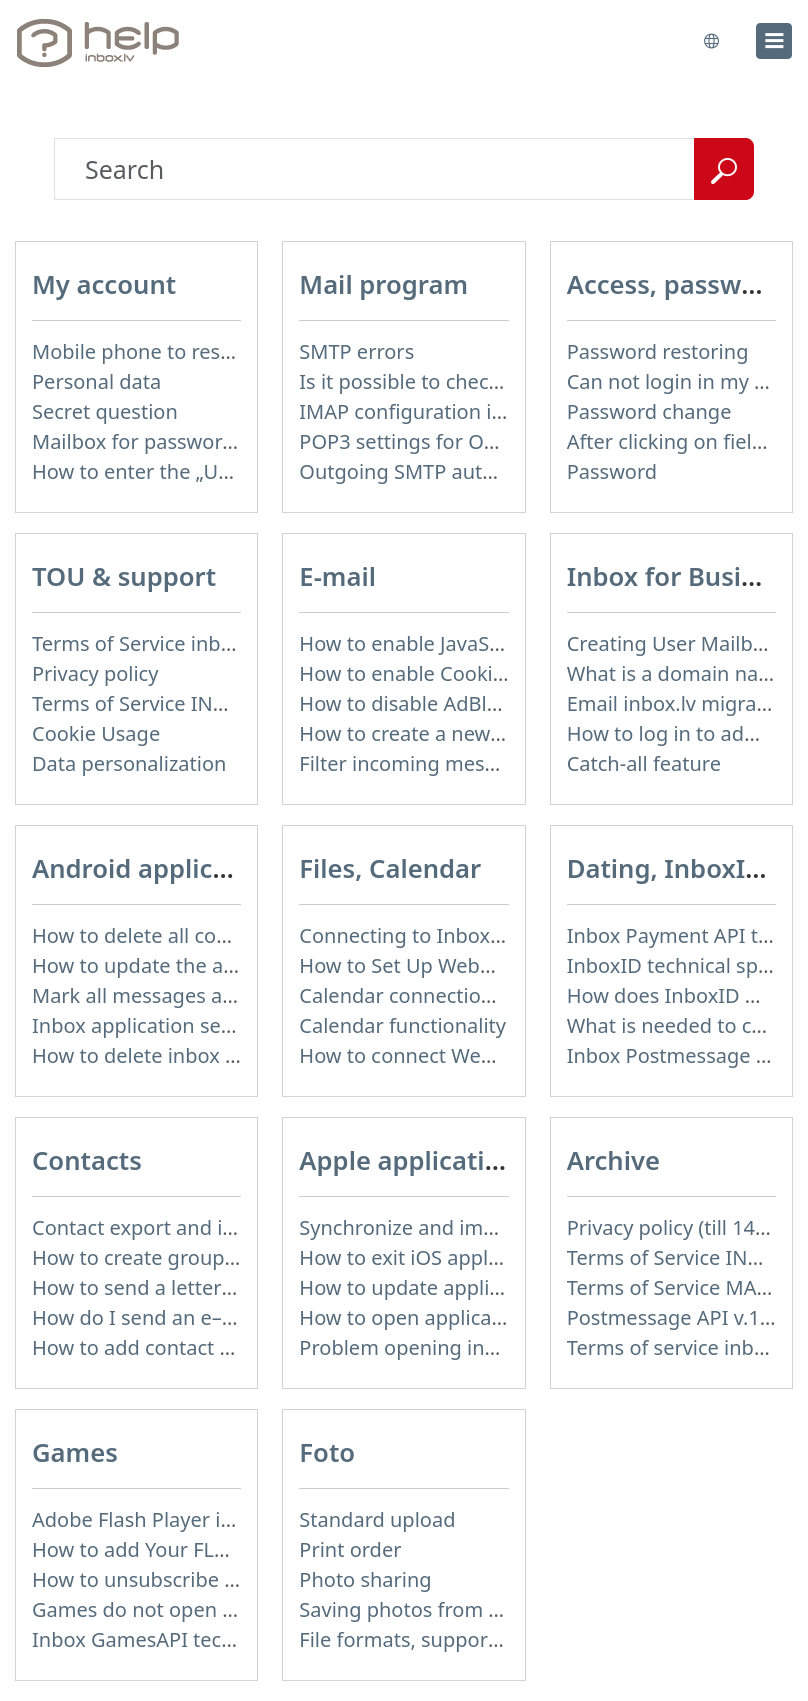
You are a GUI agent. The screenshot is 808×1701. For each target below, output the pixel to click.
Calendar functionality (402, 1025)
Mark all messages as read (156, 995)
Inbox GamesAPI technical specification (216, 1639)
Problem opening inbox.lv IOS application (493, 1347)
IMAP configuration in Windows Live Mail (490, 411)
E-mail (337, 576)
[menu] (774, 41)
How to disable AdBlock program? (457, 703)
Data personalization (129, 763)
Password (612, 471)
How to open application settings (453, 1317)
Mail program (383, 284)
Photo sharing (365, 1579)
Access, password (675, 284)
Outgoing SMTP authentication (443, 471)
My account (104, 284)
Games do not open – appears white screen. (237, 1609)
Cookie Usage (96, 733)
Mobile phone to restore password (193, 351)
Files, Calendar (390, 868)
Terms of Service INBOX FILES (170, 703)
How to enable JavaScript (415, 643)
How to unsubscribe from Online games (218, 1579)
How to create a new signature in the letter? (503, 733)
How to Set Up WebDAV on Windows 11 (482, 965)
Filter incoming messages (418, 763)
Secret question (105, 411)
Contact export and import (156, 1227)
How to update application (423, 1287)
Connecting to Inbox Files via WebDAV (476, 935)
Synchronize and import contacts (453, 1227)
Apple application (407, 1160)
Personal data (96, 381)
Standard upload (377, 1519)
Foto (327, 1452)
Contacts (87, 1160)
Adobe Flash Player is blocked (170, 1519)
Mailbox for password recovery (176, 441)
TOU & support (124, 576)
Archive (613, 1160)
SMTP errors (356, 351)
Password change (649, 411)
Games (75, 1452)
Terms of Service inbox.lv (148, 643)
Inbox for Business (682, 576)
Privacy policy (95, 673)
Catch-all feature (644, 763)
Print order (350, 1549)
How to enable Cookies (406, 673)
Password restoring (658, 351)
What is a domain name (678, 673)
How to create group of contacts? (187, 1257)
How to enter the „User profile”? (180, 471)
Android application (154, 868)
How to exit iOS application (425, 1257)
